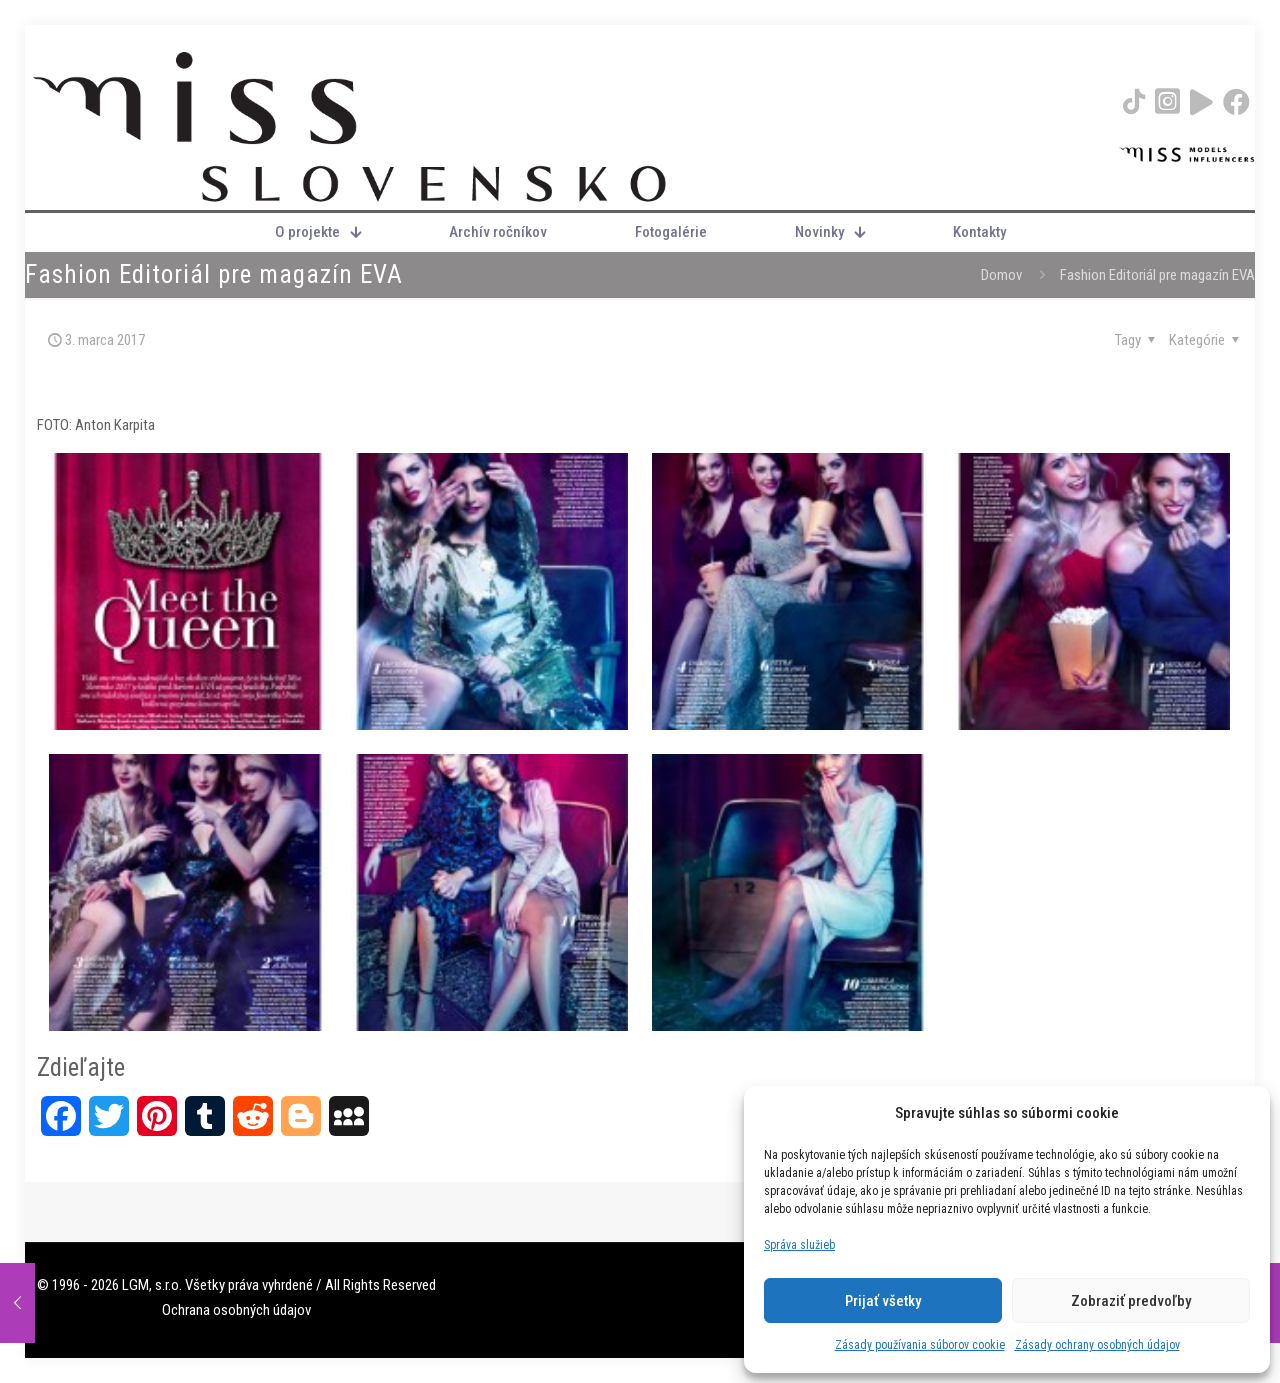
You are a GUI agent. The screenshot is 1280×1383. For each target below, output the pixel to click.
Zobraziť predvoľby (1131, 1301)
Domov (1001, 275)
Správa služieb (799, 1245)
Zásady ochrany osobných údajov (1097, 1345)
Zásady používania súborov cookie (920, 1345)
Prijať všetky (883, 1301)
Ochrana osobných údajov (236, 1310)
